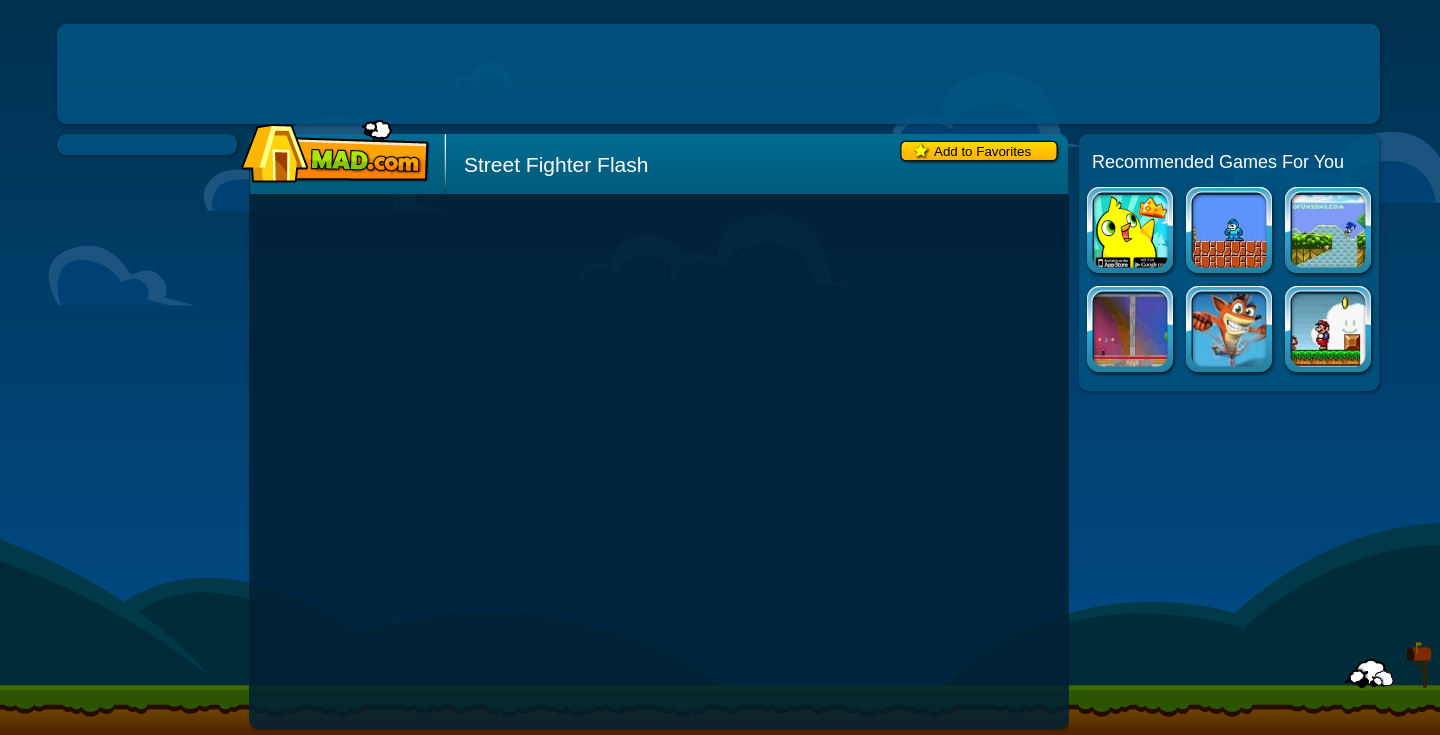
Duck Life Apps (1131, 232)
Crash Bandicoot (1230, 331)
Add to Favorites (982, 151)
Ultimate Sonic (1329, 232)
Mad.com (330, 152)
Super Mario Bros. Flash (1329, 331)
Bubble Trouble (1131, 331)
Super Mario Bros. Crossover (1230, 232)
